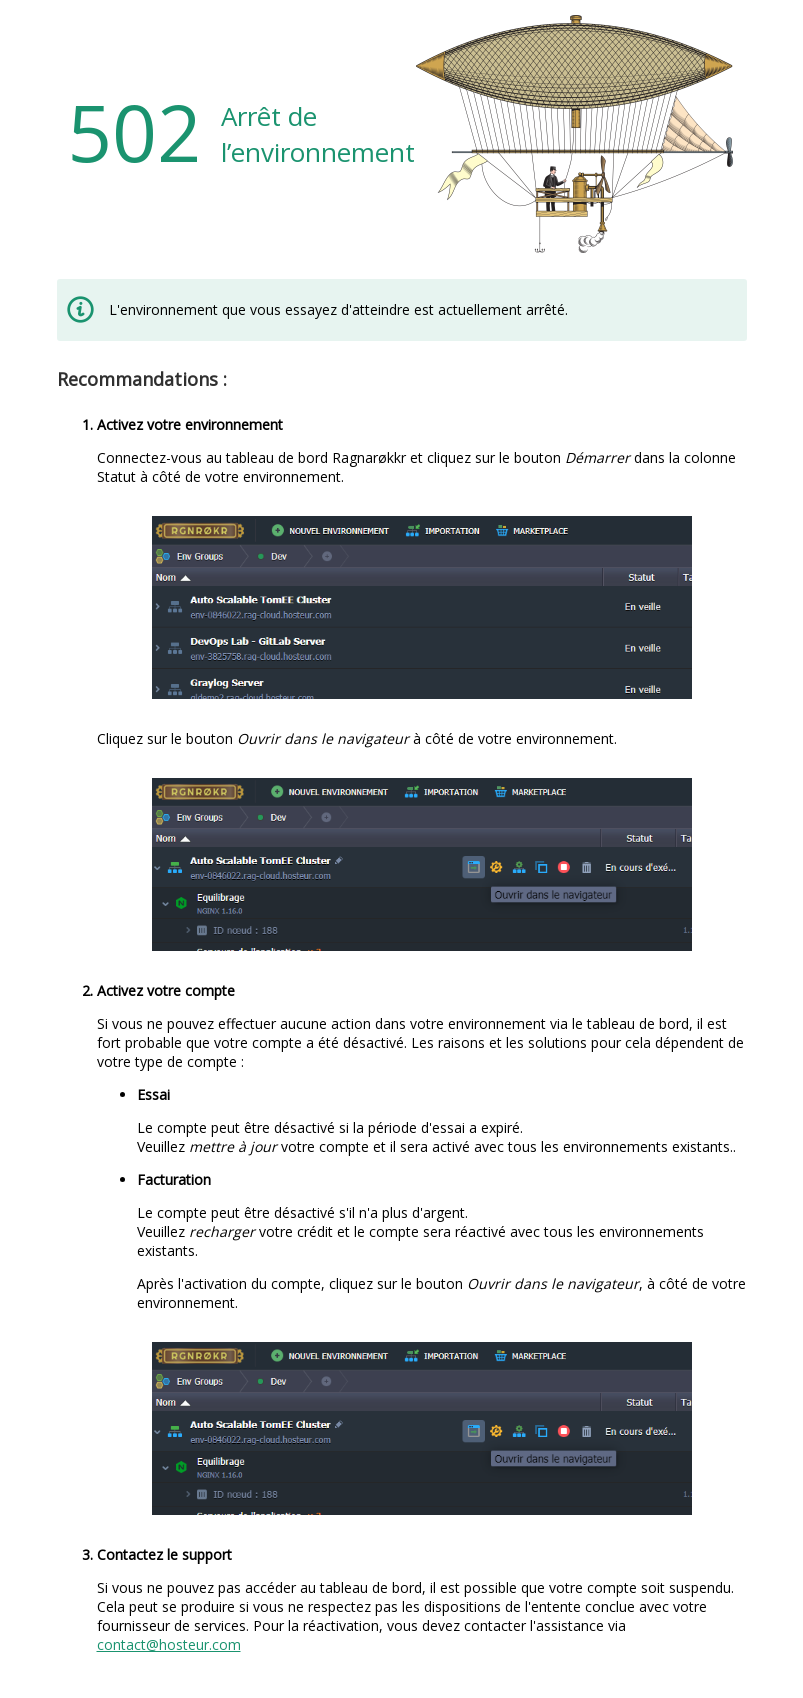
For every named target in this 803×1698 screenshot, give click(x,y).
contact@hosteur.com (169, 1644)
